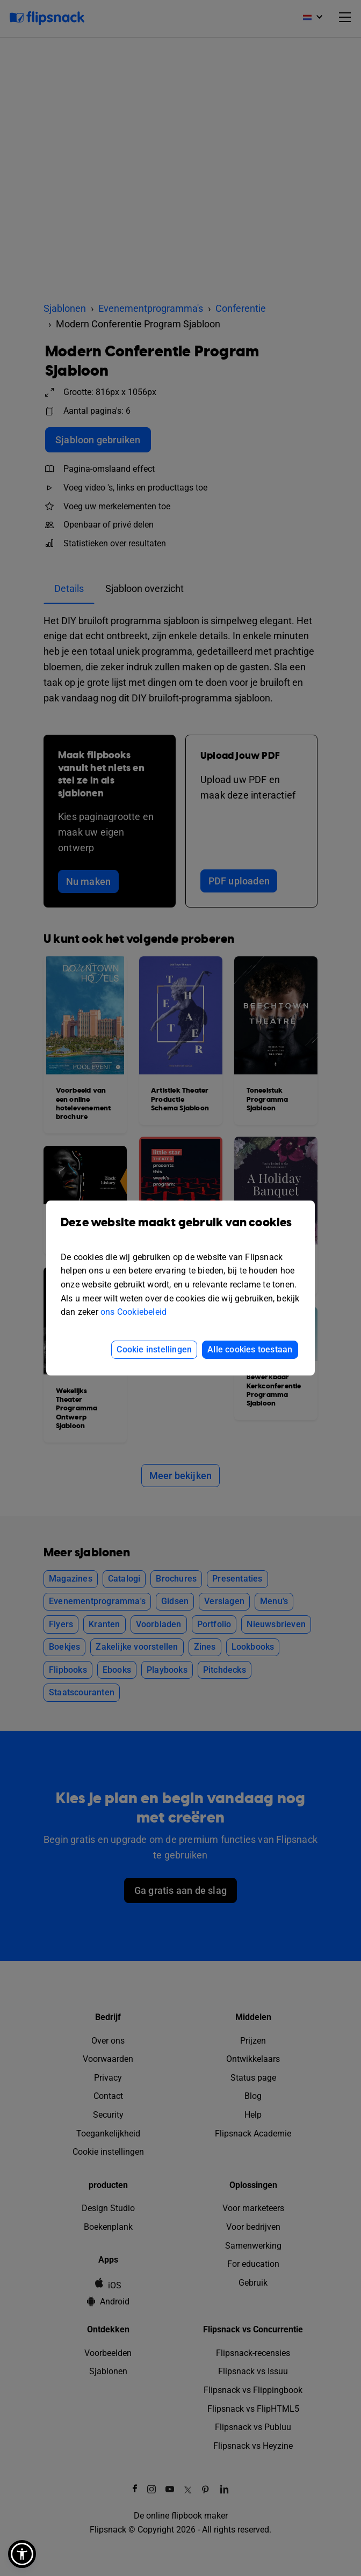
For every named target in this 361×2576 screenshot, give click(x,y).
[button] (22, 2554)
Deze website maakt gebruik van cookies (180, 1230)
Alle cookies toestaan (249, 1349)
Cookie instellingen (154, 1349)
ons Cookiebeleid (133, 1312)
